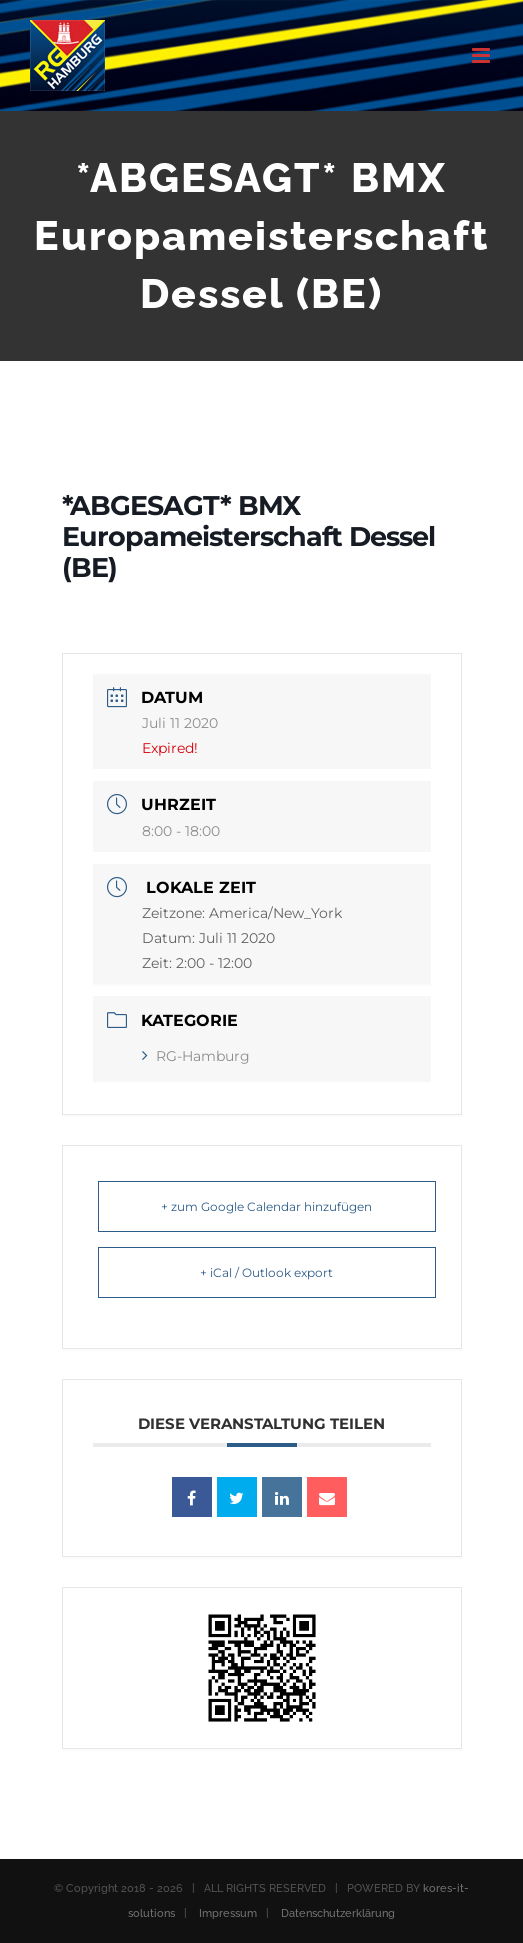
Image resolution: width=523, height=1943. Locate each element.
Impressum (228, 1913)
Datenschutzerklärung (338, 1913)
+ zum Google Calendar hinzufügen (266, 1206)
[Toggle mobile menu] (482, 55)
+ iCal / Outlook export (266, 1272)
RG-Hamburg (196, 1056)
